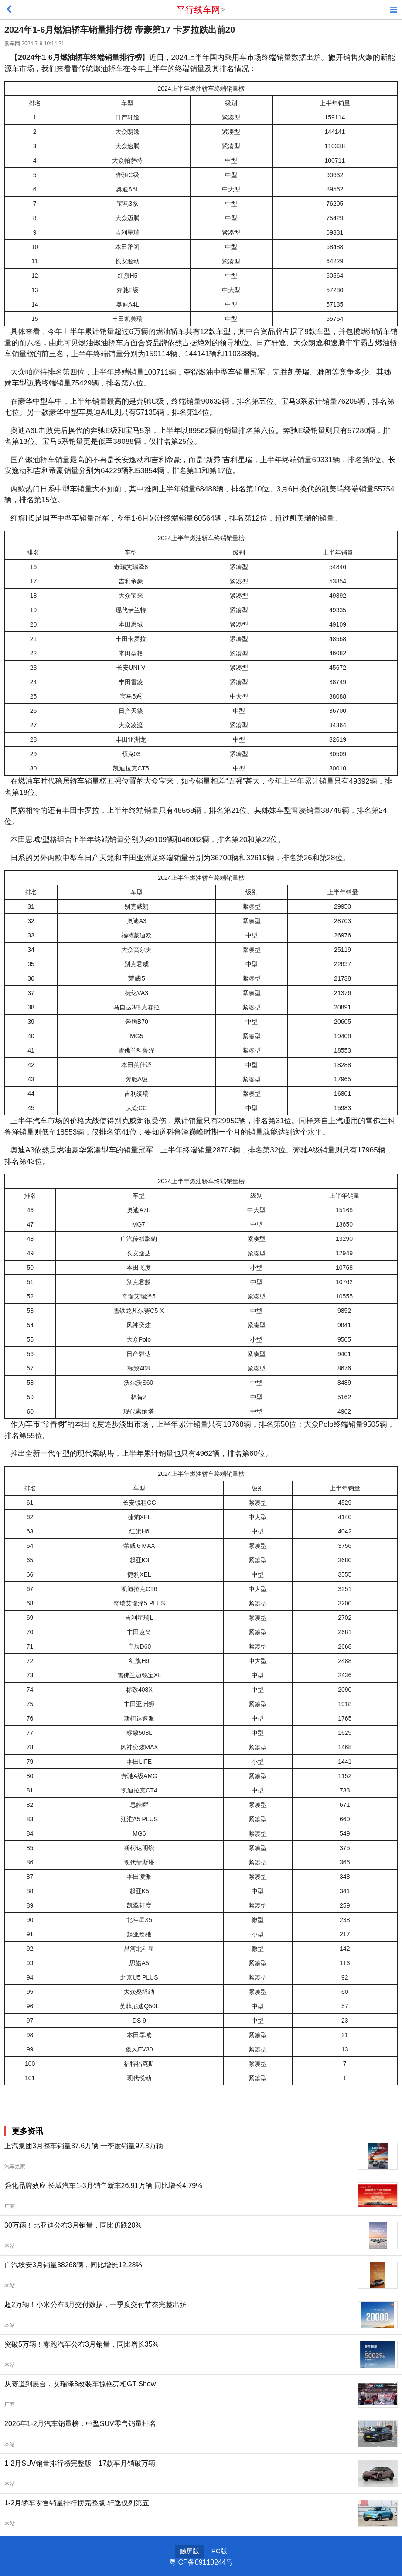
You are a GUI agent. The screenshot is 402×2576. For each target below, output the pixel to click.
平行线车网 (198, 9)
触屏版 (189, 2551)
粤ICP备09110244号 (201, 2562)
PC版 (219, 2551)
